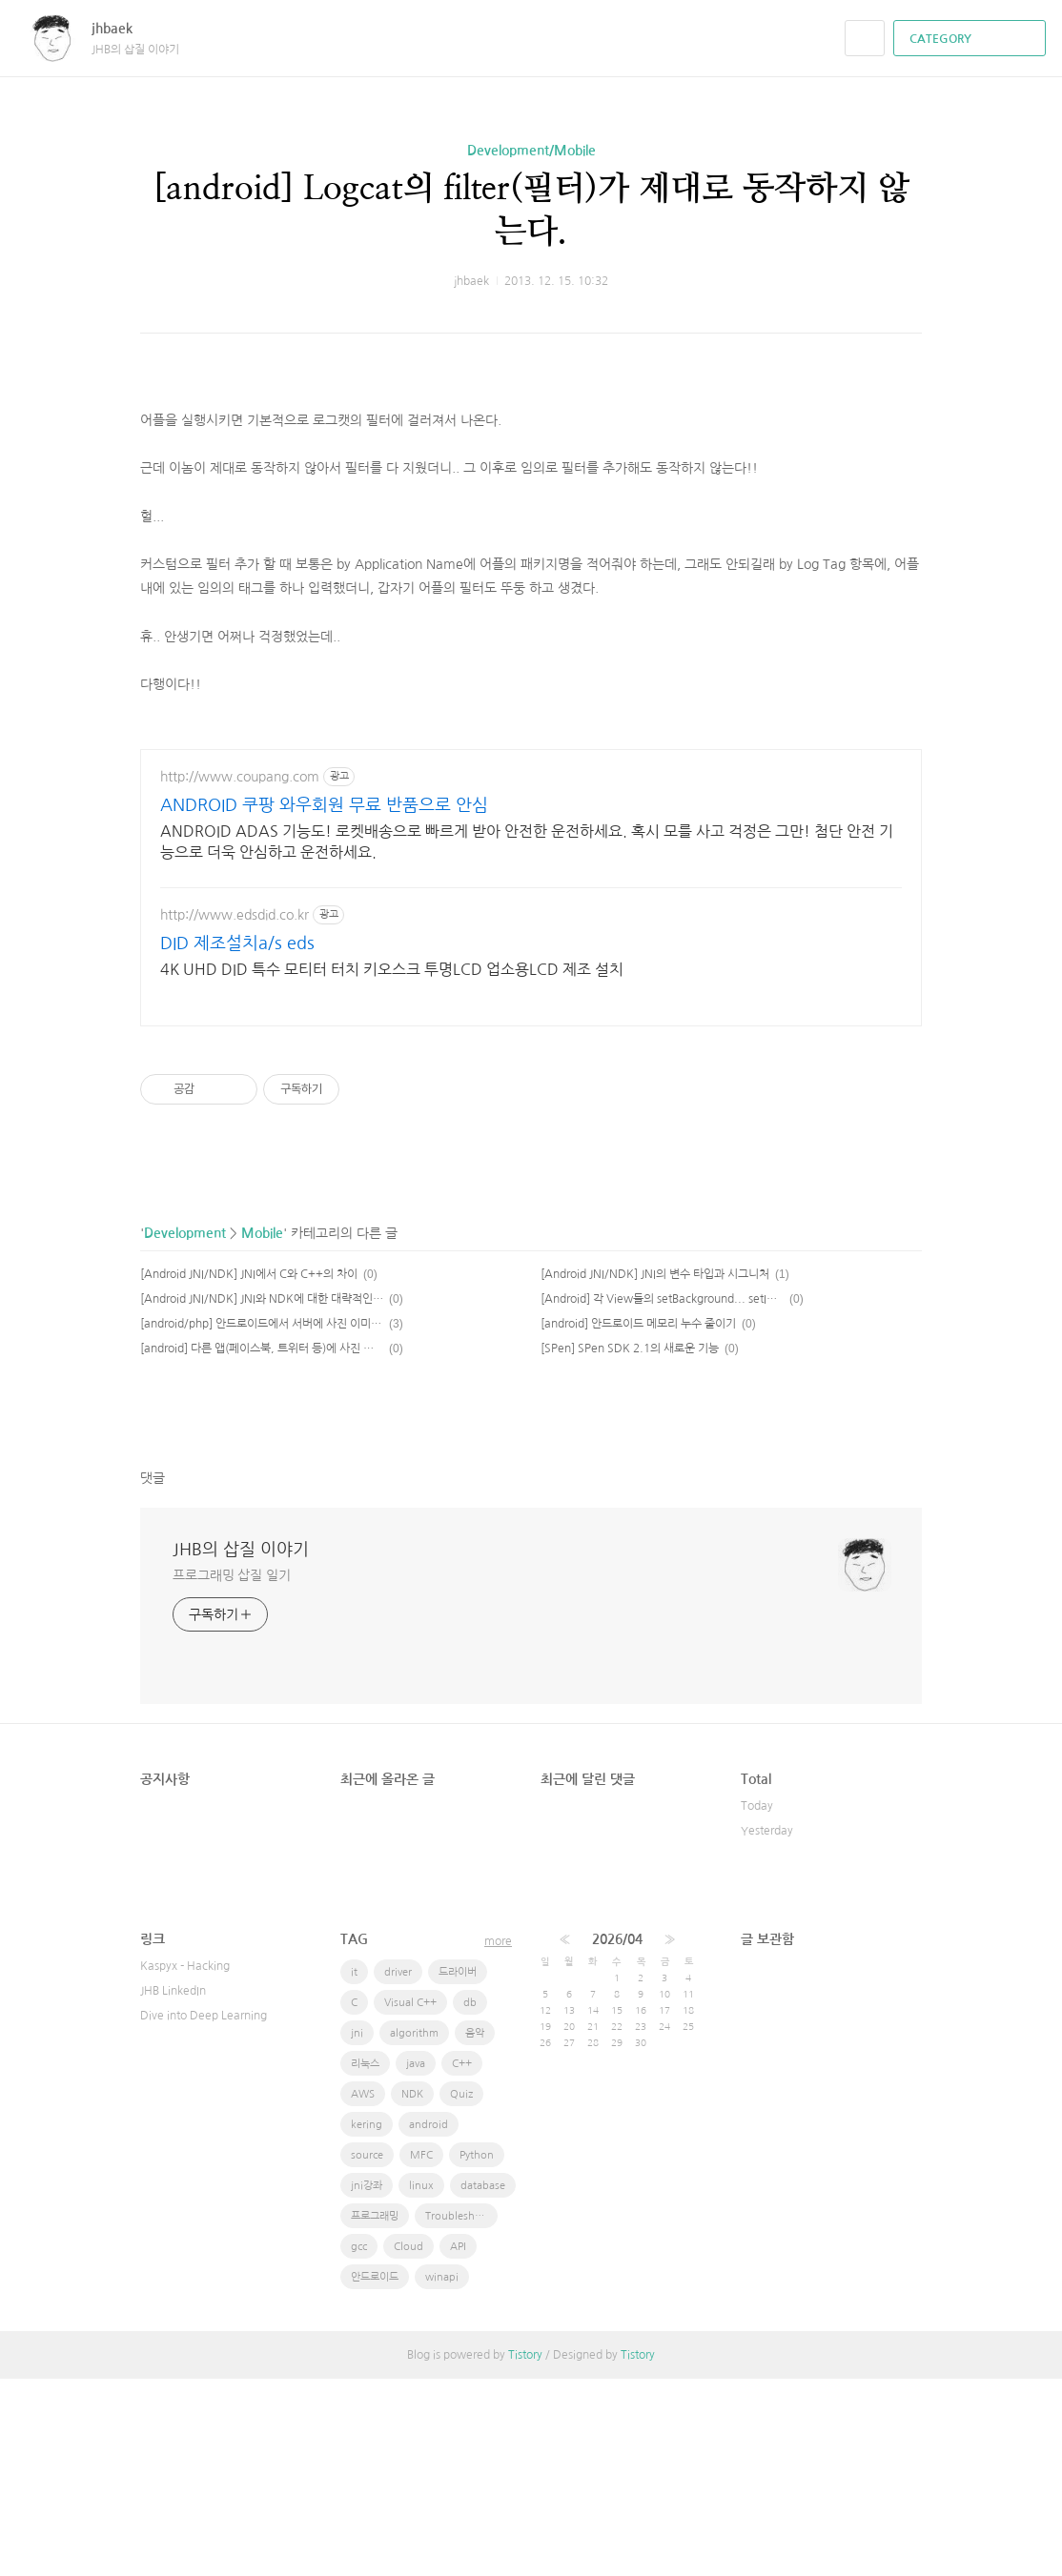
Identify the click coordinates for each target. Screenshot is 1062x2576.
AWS (363, 2291)
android (428, 2322)
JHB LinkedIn (173, 2188)
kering (366, 2322)
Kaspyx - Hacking (185, 2163)
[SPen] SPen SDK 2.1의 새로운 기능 (630, 1546)
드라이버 (458, 2169)
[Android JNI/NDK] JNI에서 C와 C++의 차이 (248, 1471)
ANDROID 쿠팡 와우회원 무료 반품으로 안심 (324, 1002)
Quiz (461, 2291)
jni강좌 (366, 2383)
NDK (412, 2291)
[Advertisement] (531, 428)
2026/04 (617, 2136)
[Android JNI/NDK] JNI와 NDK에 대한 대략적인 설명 (261, 1496)
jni (357, 2230)
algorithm (414, 2230)
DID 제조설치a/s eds (237, 1140)
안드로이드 (374, 2474)
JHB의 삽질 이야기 (241, 1746)
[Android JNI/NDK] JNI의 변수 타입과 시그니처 (655, 1471)
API (458, 2444)
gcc (359, 2444)
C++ (462, 2261)
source (367, 2352)
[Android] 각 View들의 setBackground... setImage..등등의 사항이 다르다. (662, 1496)
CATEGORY (971, 39)
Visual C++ (410, 2200)
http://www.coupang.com (239, 974)
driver (398, 2169)
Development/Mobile (531, 150)
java (415, 2261)
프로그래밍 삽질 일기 (232, 1772)
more (498, 2138)
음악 (474, 2230)
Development (185, 1430)
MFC (421, 2352)
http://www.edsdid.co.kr (234, 1112)
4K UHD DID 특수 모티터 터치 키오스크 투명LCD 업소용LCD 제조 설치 (391, 1166)
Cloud (408, 2444)
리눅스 (365, 2261)
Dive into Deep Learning (203, 2213)
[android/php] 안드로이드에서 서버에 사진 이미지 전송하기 (261, 1521)
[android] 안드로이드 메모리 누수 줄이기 (638, 1521)
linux (421, 2383)
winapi (442, 2474)
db (470, 2200)
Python (477, 2352)
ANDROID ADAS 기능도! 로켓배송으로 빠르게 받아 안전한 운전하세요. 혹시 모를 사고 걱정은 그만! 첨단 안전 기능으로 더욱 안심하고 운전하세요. (526, 1039)
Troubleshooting (461, 2413)
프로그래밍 (374, 2413)
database (482, 2383)
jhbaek (122, 28)
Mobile (262, 1430)
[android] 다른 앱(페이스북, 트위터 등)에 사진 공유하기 (261, 1546)
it (354, 2169)
